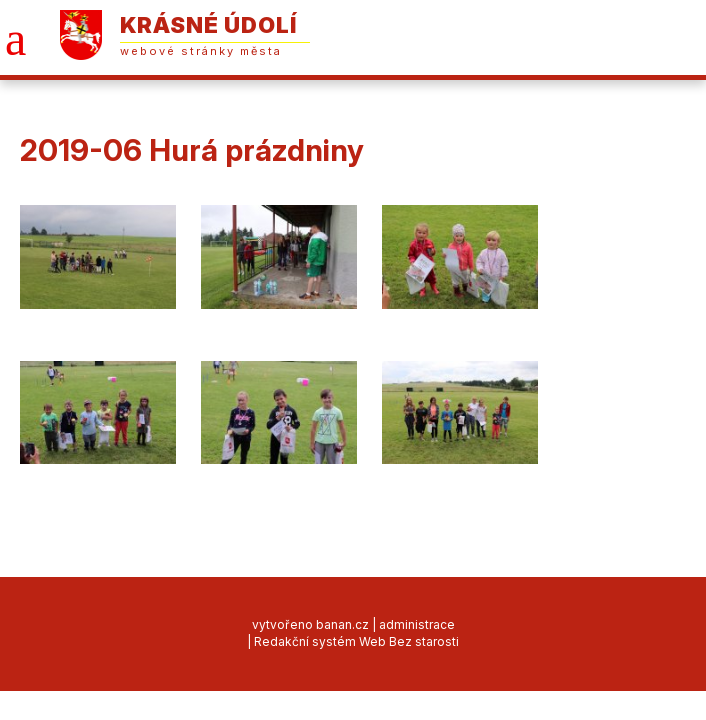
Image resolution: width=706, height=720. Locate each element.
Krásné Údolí (208, 25)
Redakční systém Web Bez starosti (356, 641)
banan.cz (342, 624)
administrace (417, 624)
